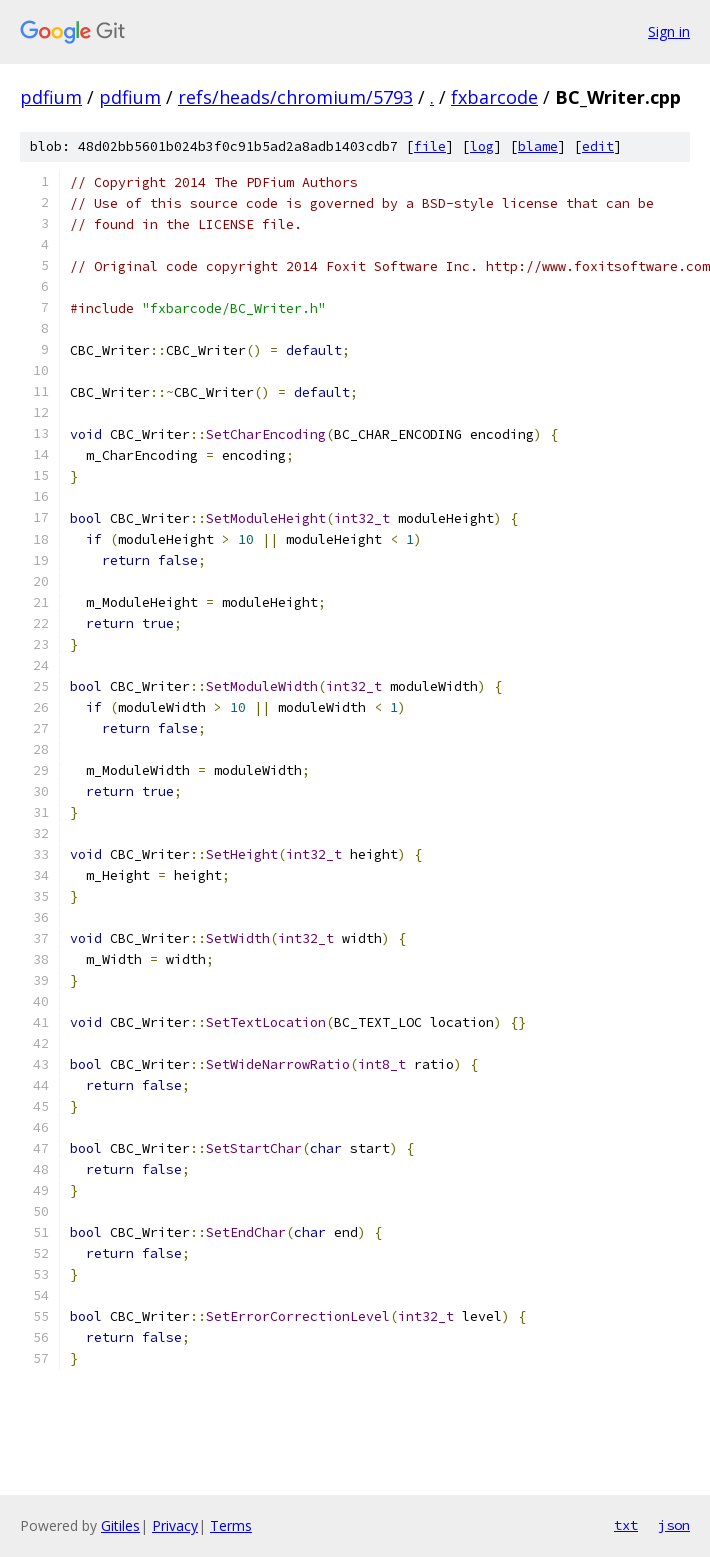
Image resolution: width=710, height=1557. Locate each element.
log (482, 146)
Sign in (669, 31)
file (430, 146)
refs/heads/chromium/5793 (295, 97)
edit (598, 146)
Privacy (175, 1525)
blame (538, 146)
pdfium (51, 97)
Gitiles (120, 1525)
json (674, 1525)
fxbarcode (494, 97)
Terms (231, 1525)
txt (626, 1525)
